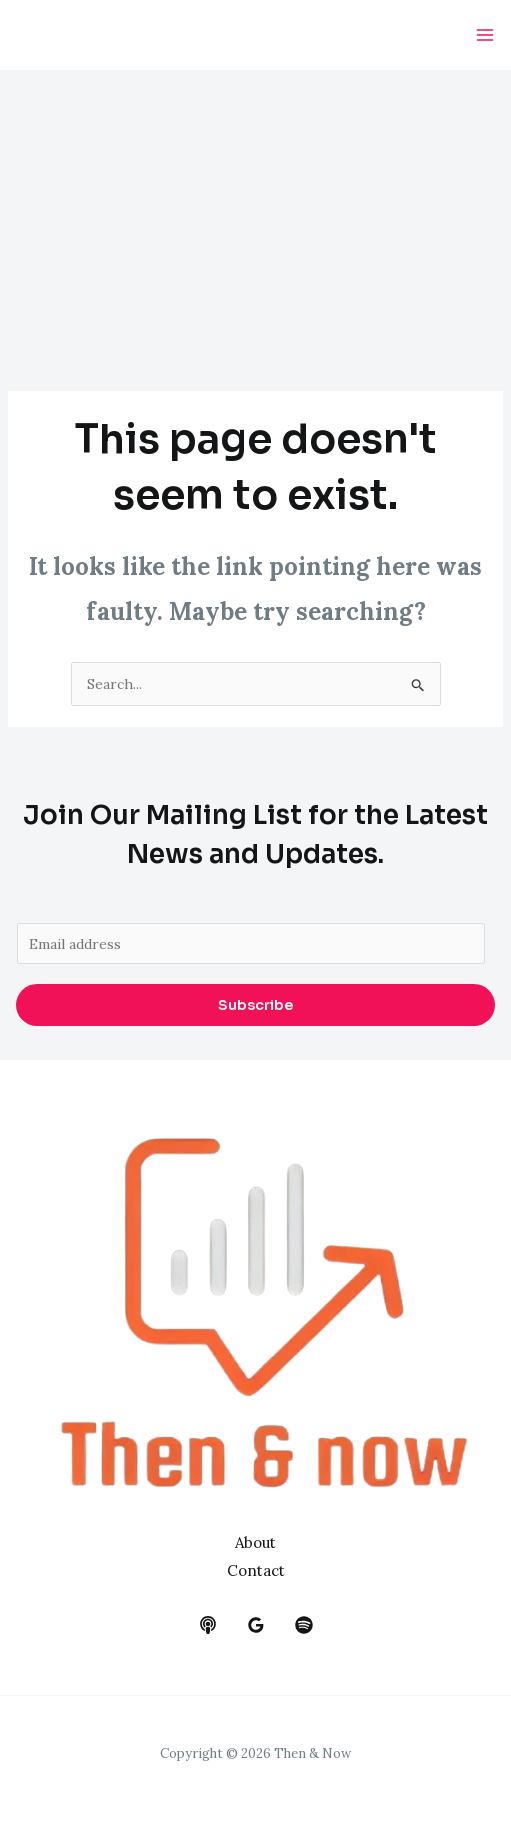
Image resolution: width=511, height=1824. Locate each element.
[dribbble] (304, 1625)
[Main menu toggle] (484, 35)
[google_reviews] (256, 1625)
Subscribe (255, 1005)
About (255, 1542)
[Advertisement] (255, 220)
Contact (256, 1570)
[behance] (208, 1625)
